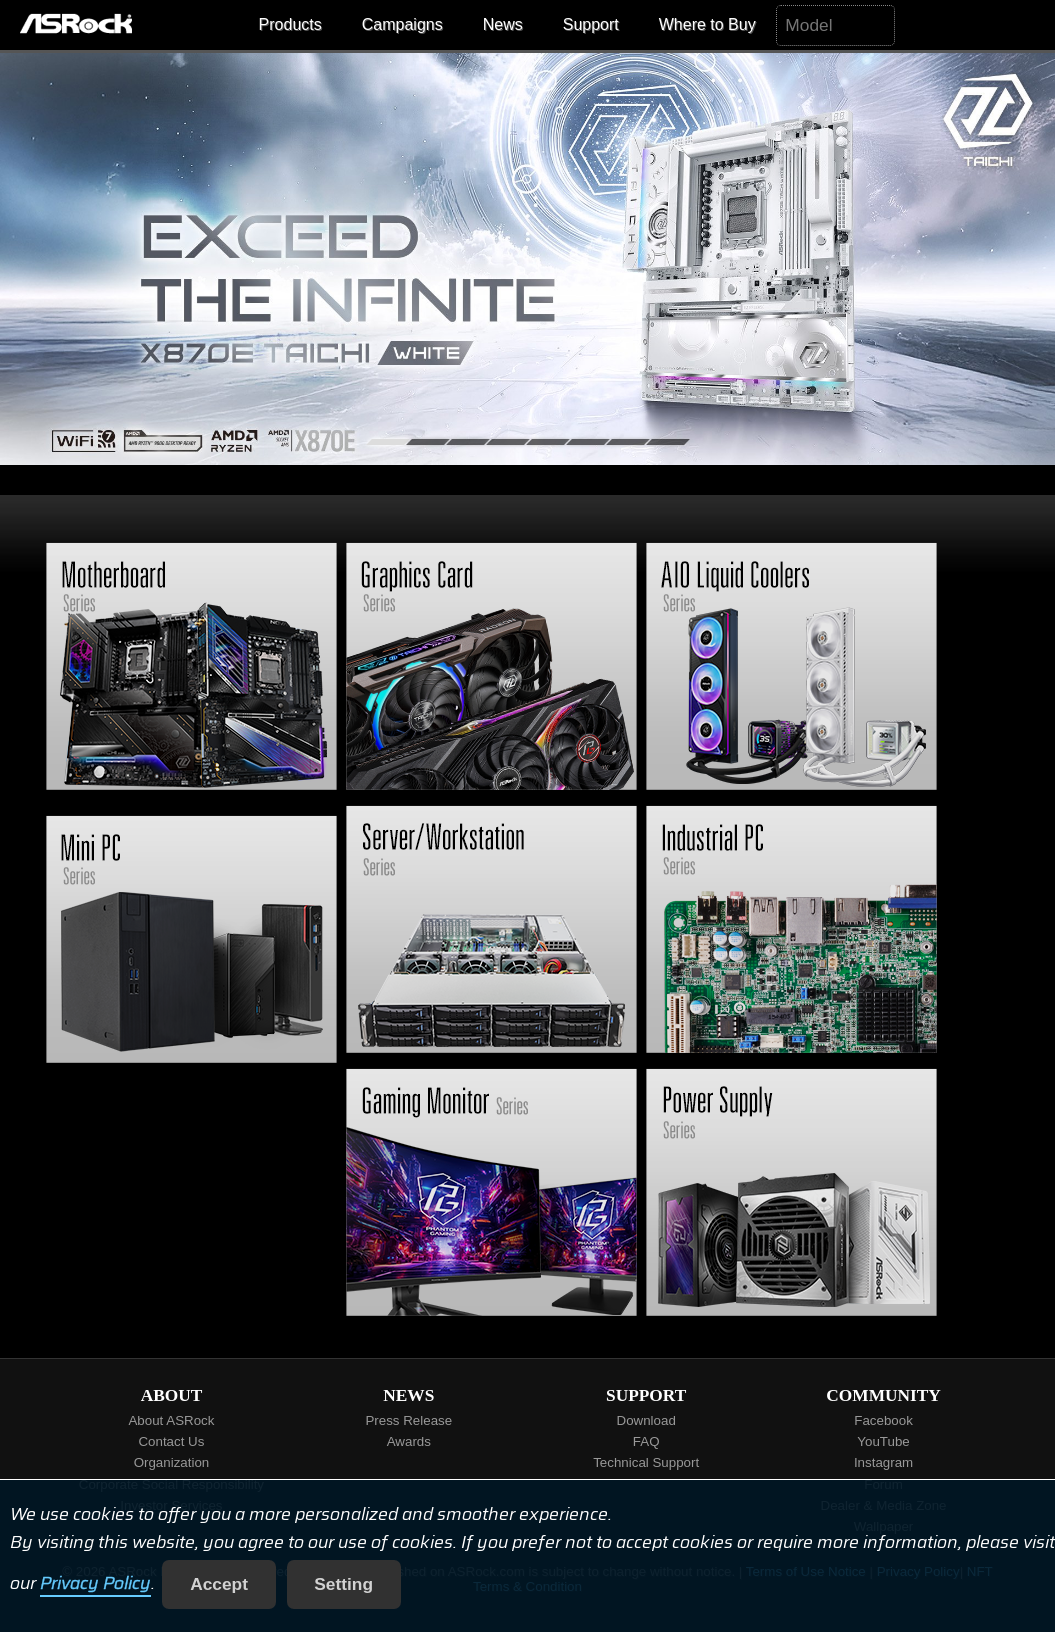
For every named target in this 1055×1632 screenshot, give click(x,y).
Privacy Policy (95, 1584)
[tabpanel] (527, 259)
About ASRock (171, 1420)
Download (646, 1420)
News (503, 24)
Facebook (883, 1420)
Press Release (408, 1420)
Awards (409, 1441)
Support (591, 24)
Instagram (883, 1462)
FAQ (646, 1441)
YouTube (883, 1441)
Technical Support (646, 1462)
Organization (172, 1462)
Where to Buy (707, 24)
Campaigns (402, 24)
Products (290, 24)
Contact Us (171, 1441)
